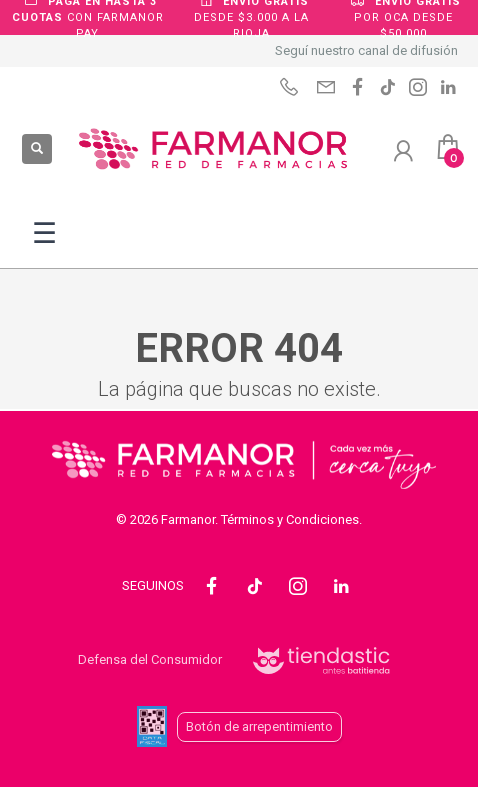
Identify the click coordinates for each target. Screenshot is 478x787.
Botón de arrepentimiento (259, 726)
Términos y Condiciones (290, 519)
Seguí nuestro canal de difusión (366, 50)
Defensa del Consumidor (150, 659)
